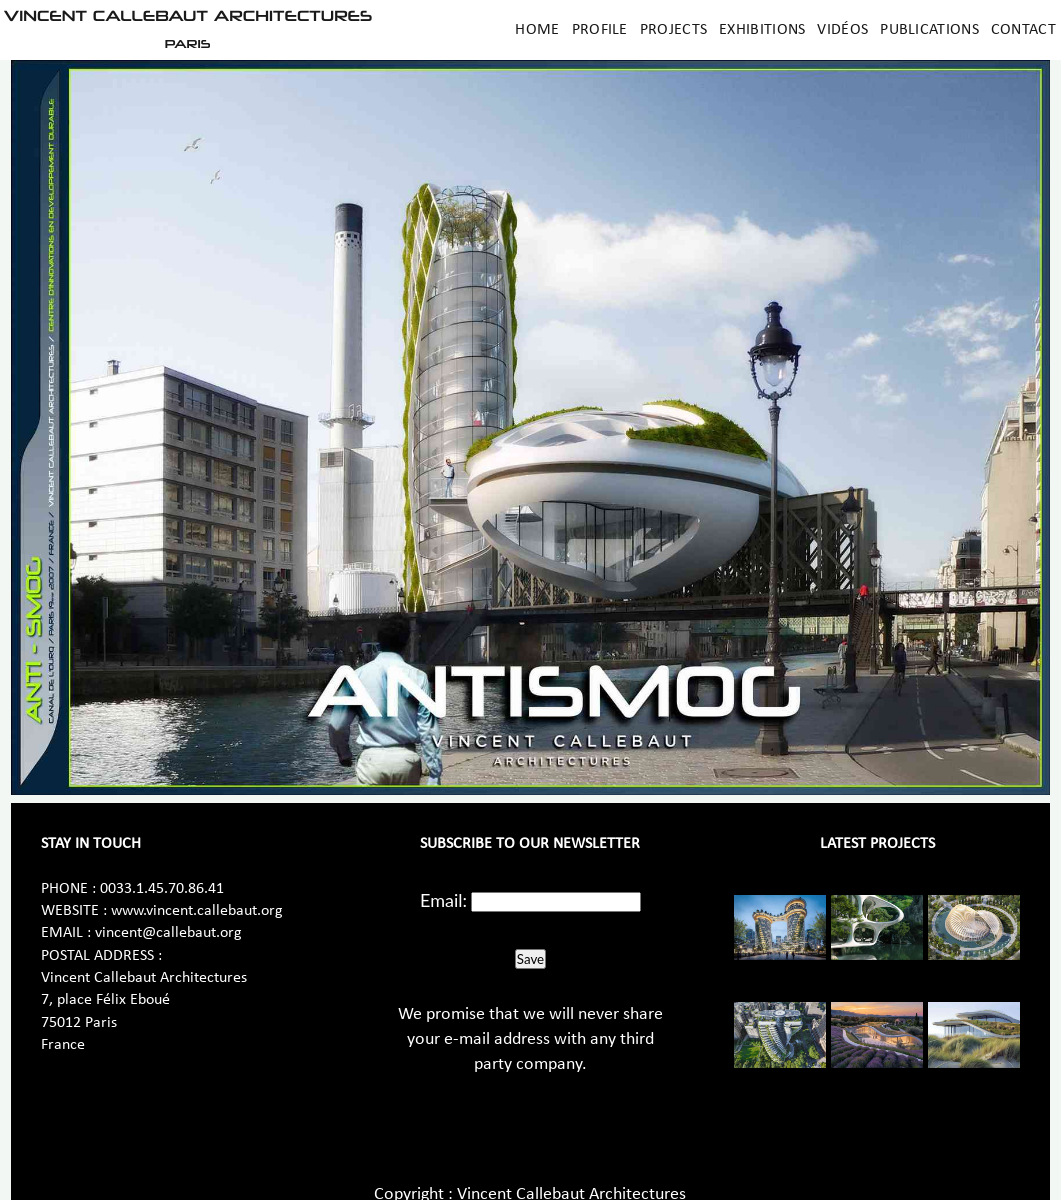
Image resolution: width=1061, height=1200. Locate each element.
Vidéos (842, 30)
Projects (673, 30)
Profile (600, 30)
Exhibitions (762, 30)
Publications (929, 30)
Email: (443, 900)
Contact (1023, 30)
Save (530, 959)
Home (537, 30)
